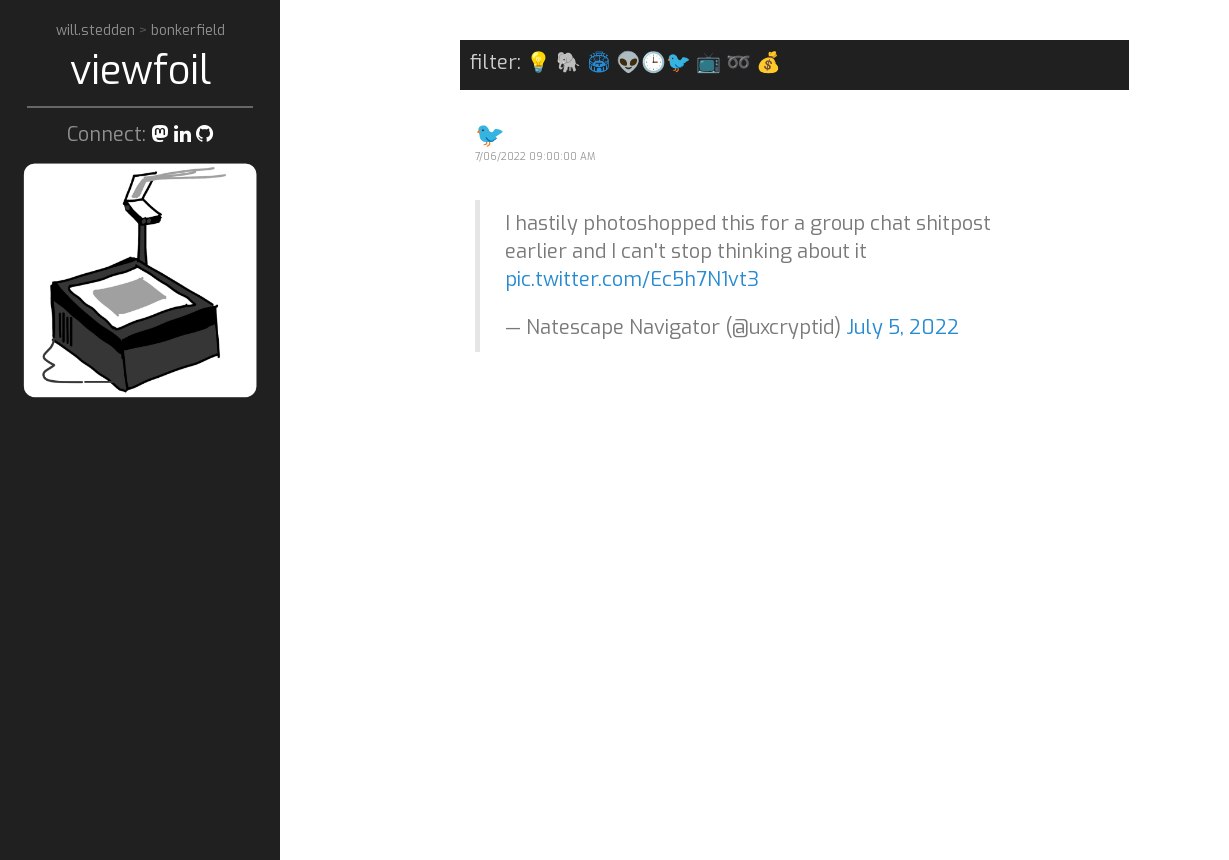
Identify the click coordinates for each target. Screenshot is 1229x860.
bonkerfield (188, 30)
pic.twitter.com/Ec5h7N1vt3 (632, 279)
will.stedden (97, 30)
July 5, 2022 (902, 327)
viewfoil (140, 70)
